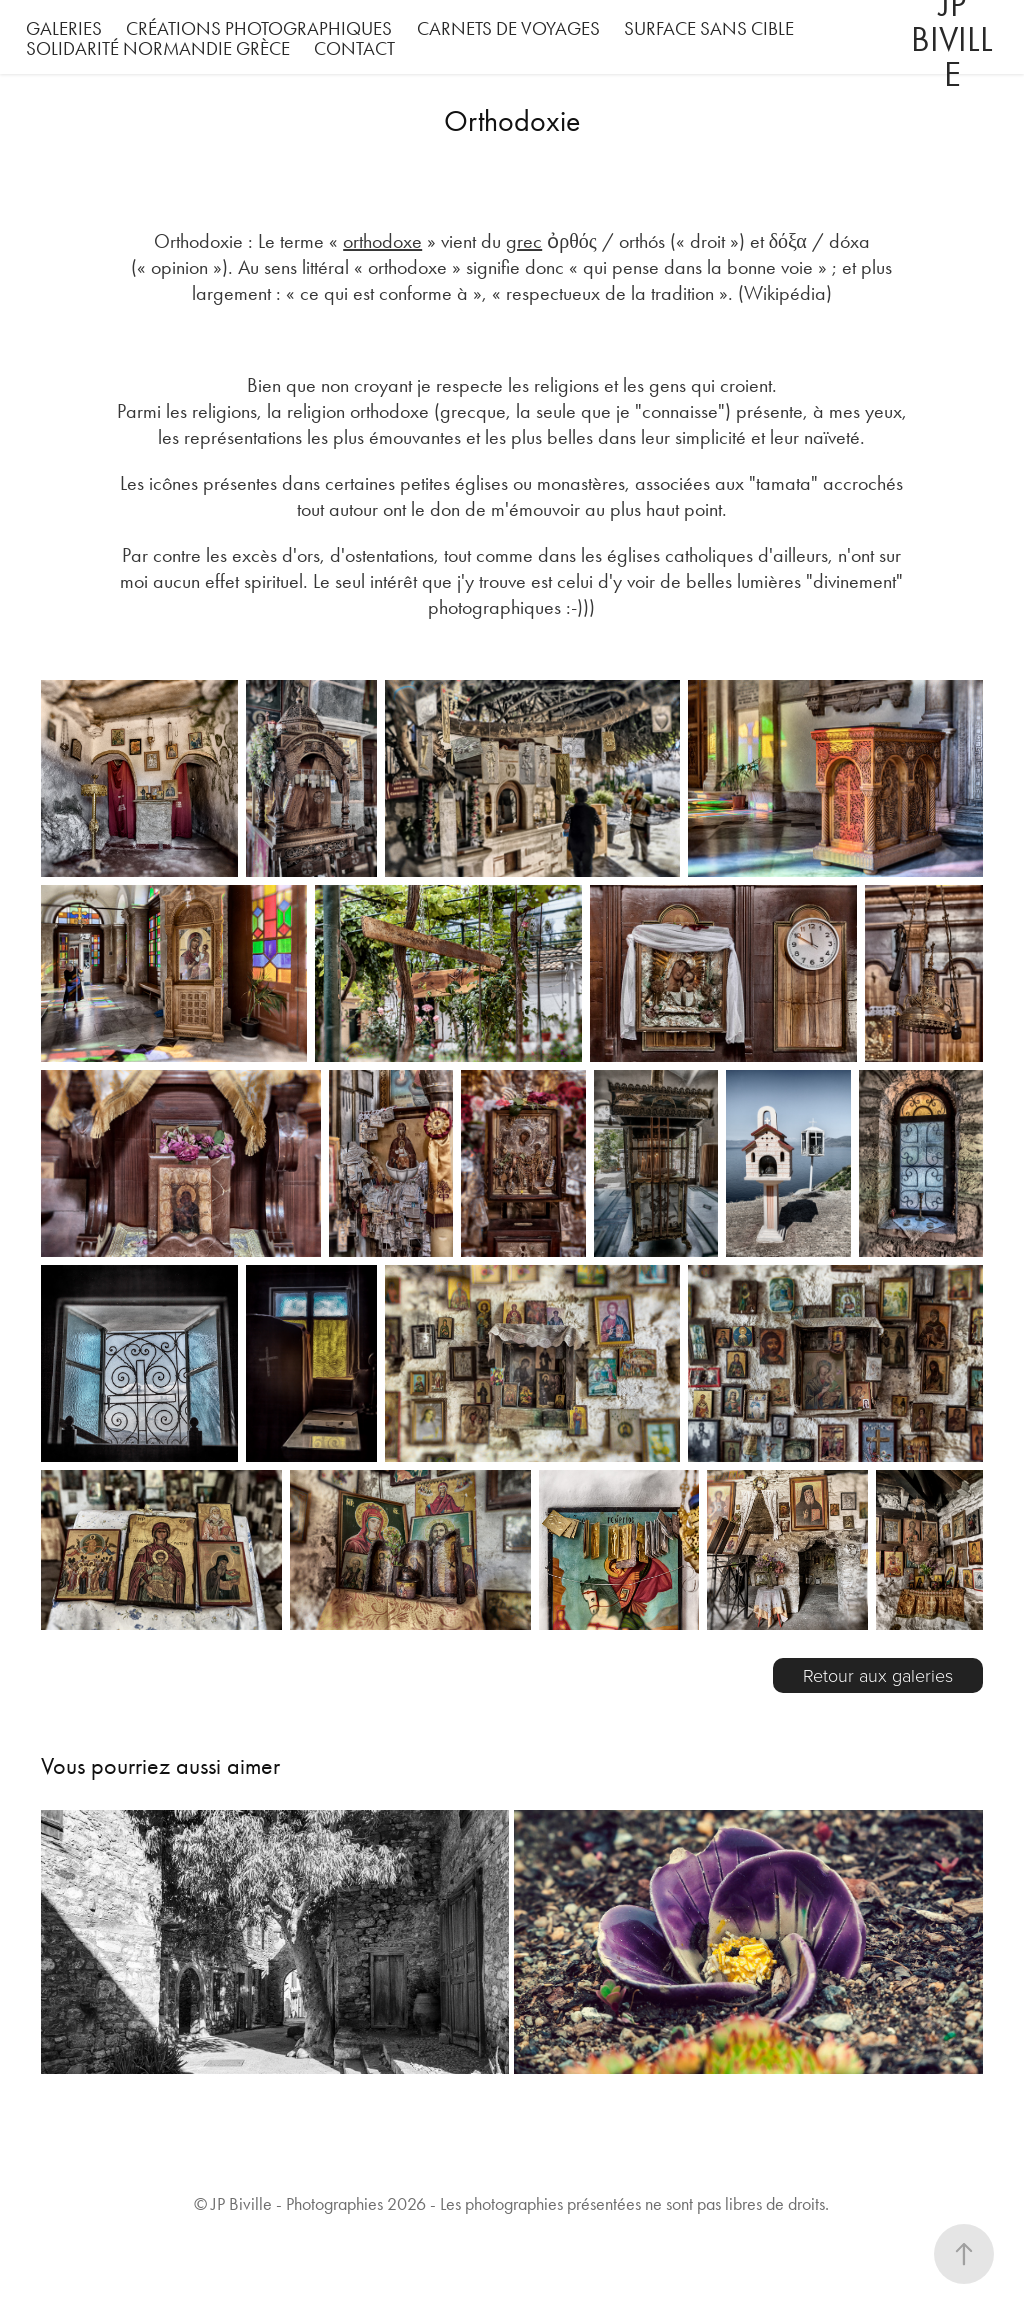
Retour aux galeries (878, 1675)
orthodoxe (382, 241)
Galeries (64, 28)
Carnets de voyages (508, 28)
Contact (354, 48)
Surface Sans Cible (709, 28)
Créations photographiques (259, 28)
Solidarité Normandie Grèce (158, 48)
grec (524, 241)
